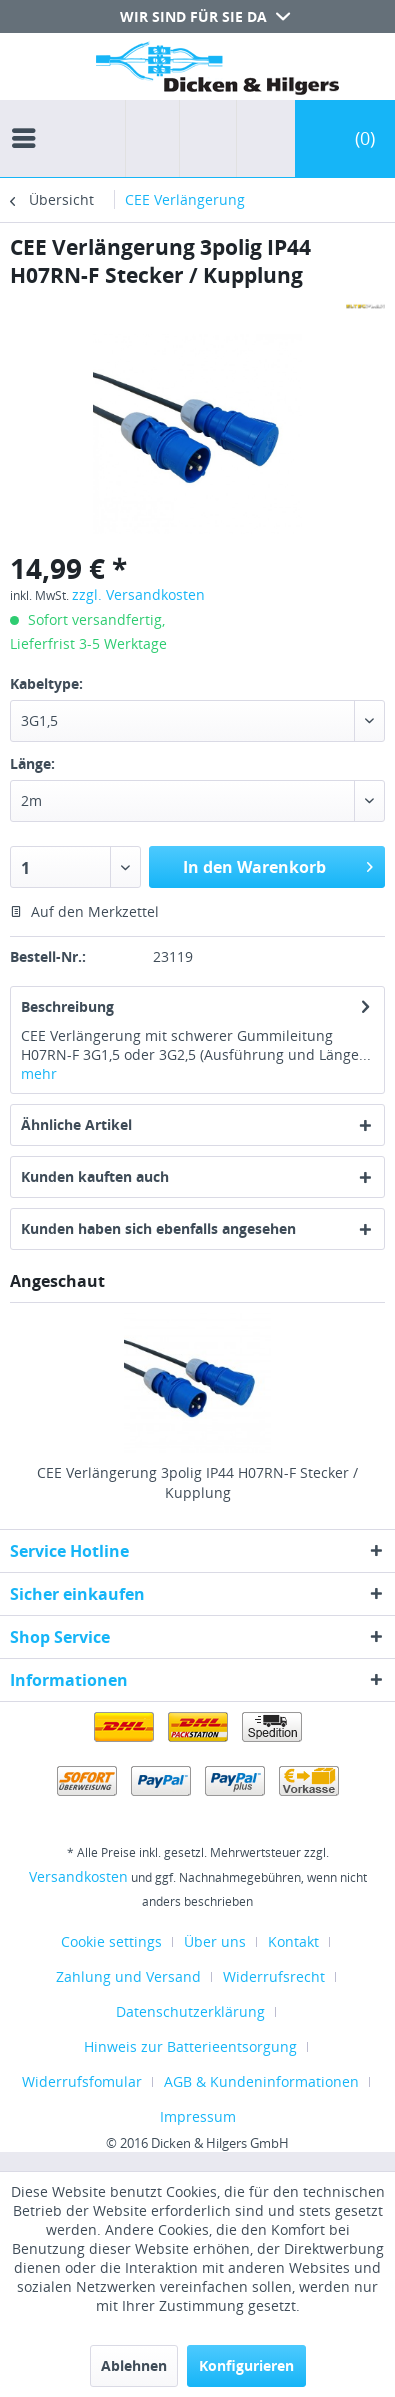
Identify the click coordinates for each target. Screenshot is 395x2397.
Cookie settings (111, 1941)
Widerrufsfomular (82, 2081)
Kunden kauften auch (95, 1176)
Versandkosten (78, 1876)
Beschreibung (67, 1006)
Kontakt (293, 1941)
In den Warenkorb (278, 864)
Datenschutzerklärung (190, 2011)
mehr (39, 1073)
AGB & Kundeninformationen (261, 2081)
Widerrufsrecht (274, 1976)
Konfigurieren (246, 2365)
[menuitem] (29, 120)
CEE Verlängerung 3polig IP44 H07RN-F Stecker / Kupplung (197, 1482)
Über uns (215, 1941)
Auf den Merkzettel (84, 911)
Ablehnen (134, 2365)
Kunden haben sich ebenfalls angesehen (158, 1228)
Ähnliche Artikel (76, 1124)
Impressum (198, 2116)
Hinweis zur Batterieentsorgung (190, 2046)
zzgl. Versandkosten (138, 594)
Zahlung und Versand (128, 1976)
